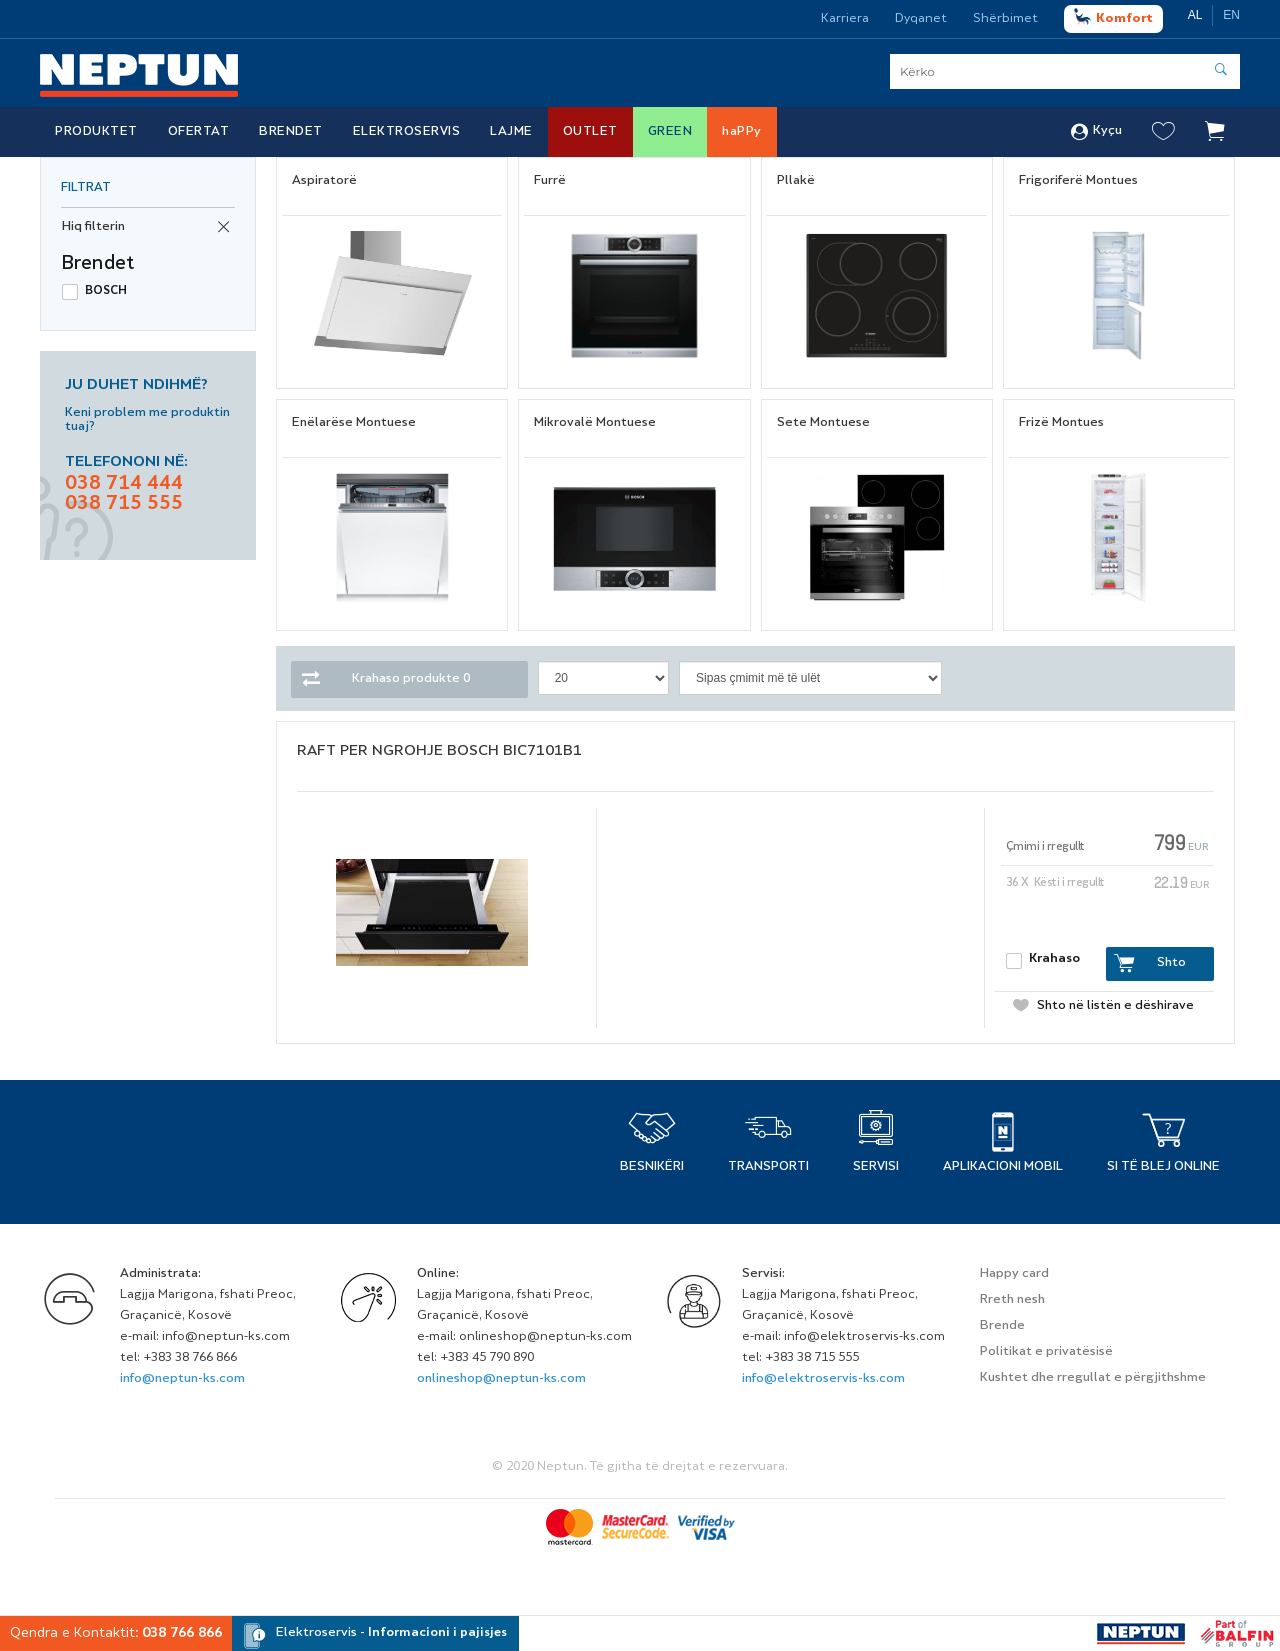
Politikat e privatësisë (1046, 1352)
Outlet (590, 132)
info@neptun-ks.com (182, 1379)
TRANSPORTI (768, 1167)
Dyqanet (921, 19)
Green (670, 132)
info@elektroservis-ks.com (823, 1379)
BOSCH (106, 291)
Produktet (96, 132)
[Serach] (1065, 71)
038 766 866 (182, 1633)
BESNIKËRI (652, 1167)
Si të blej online (1163, 1167)
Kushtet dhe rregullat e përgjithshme (1093, 1378)
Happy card (1014, 1274)
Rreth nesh (1012, 1300)
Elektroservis (407, 132)
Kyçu (1096, 132)
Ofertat (199, 132)
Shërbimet (1005, 19)
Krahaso (1054, 959)
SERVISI (876, 1167)
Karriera (845, 19)
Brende (1002, 1326)
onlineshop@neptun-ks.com (501, 1379)
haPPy (742, 132)
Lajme (511, 132)
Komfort (1113, 16)
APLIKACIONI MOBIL (1003, 1167)
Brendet (291, 132)
